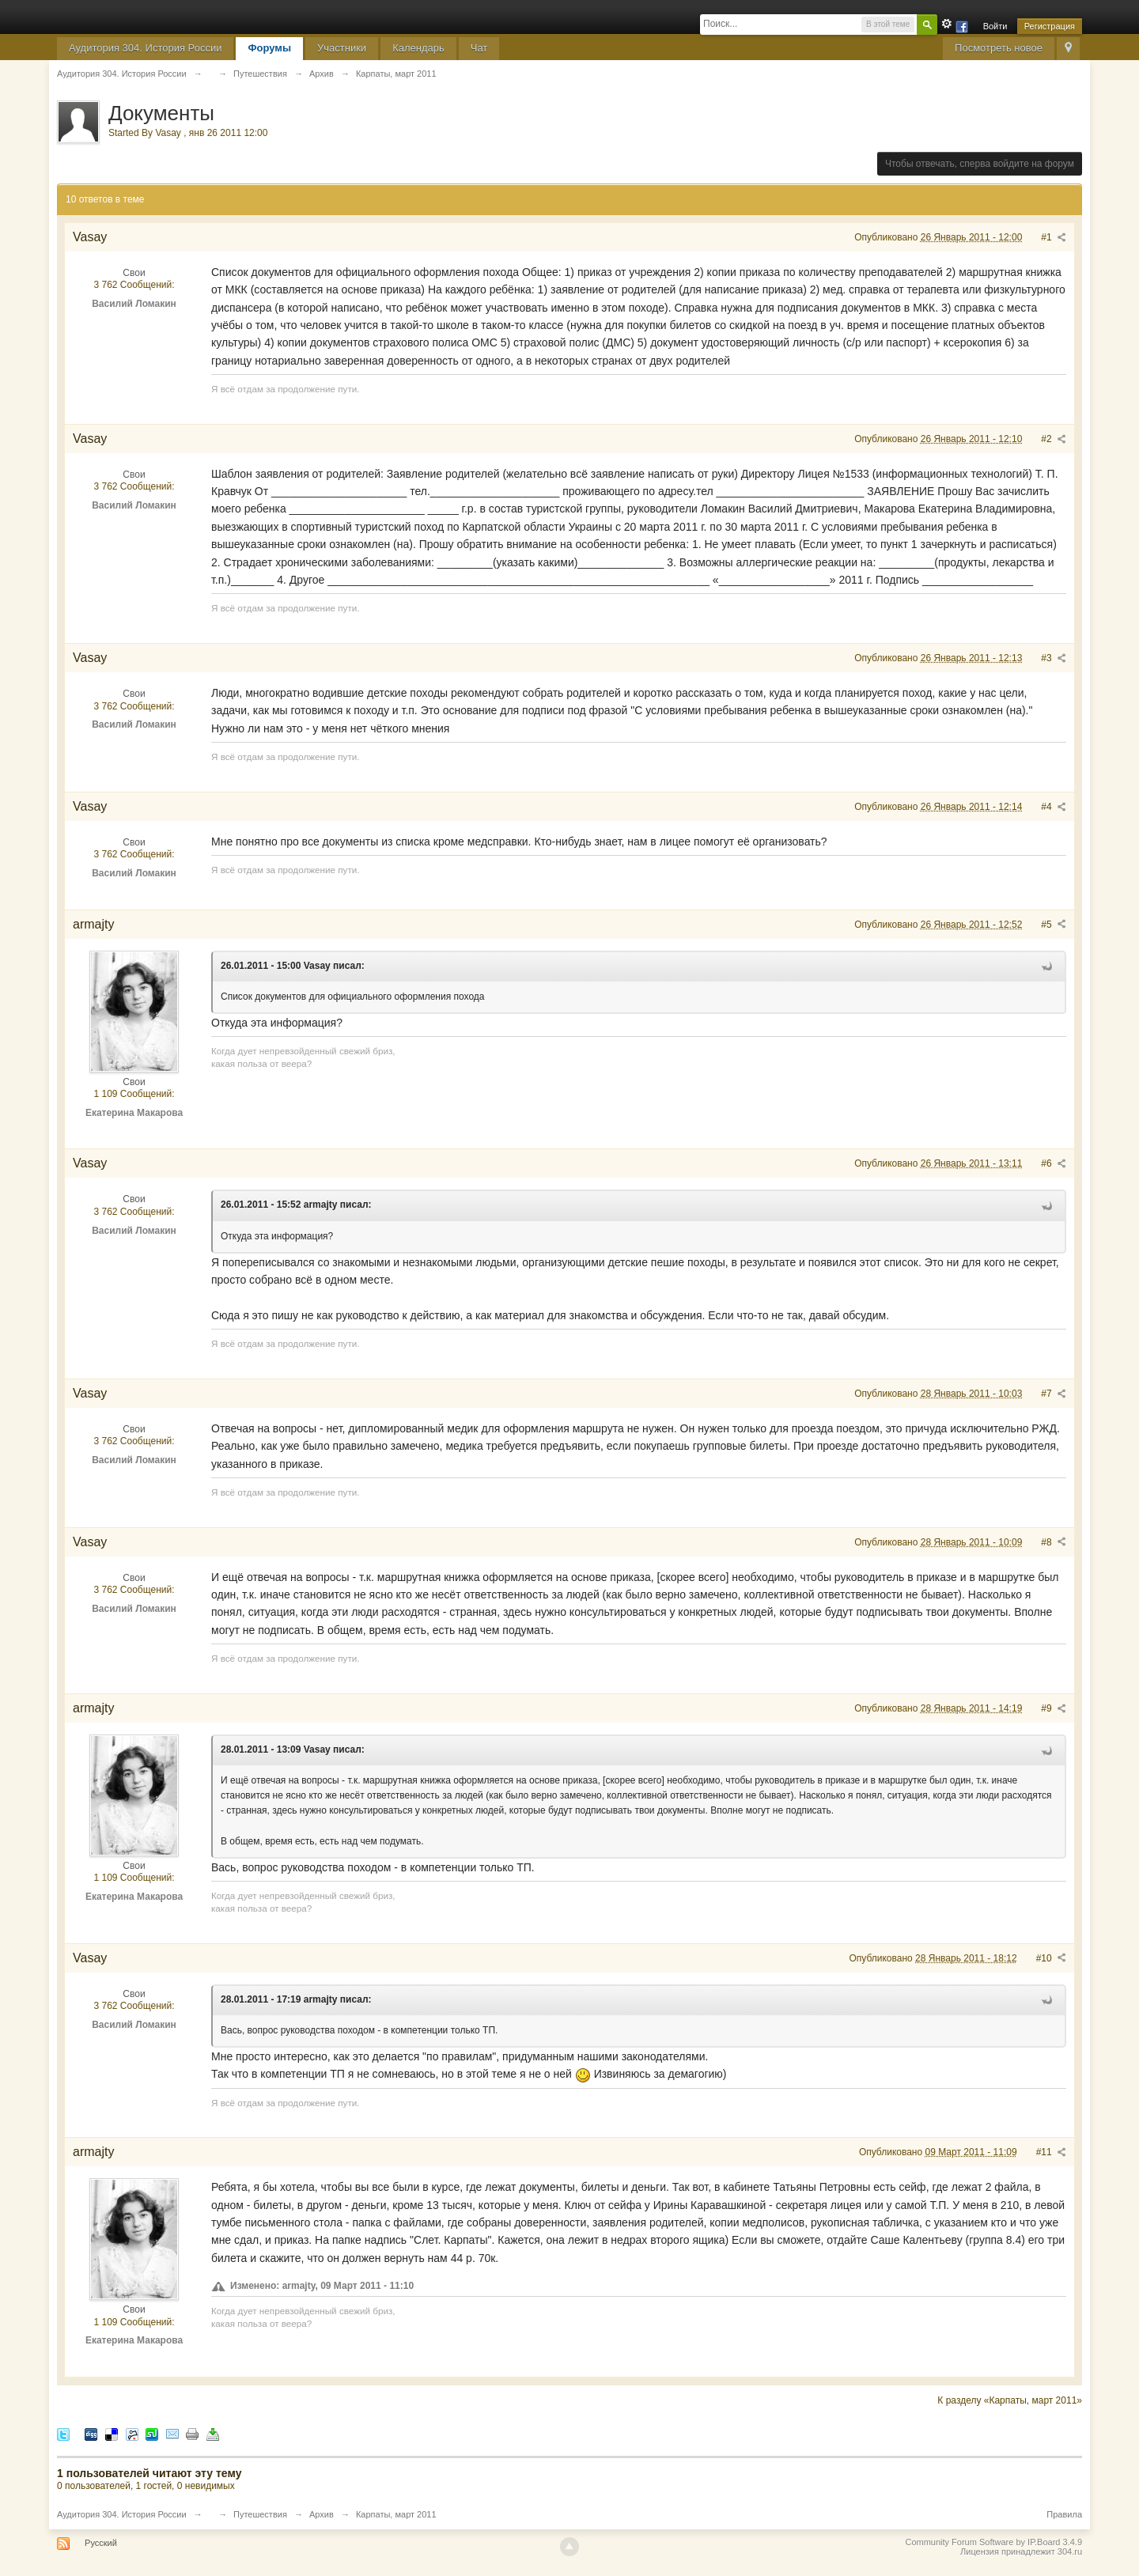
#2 (1053, 438)
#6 (1053, 1163)
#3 (1053, 658)
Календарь (418, 48)
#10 (1051, 1958)
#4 (1053, 806)
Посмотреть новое (999, 48)
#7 (1053, 1393)
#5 (1053, 924)
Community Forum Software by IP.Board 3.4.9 (993, 2542)
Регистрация (1049, 26)
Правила (1064, 2514)
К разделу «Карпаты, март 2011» (1009, 2400)
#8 (1053, 1542)
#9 (1053, 1708)
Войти (995, 26)
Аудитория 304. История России (145, 48)
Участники (341, 48)
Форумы (269, 48)
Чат (479, 48)
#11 (1051, 2152)
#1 (1053, 237)
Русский (101, 2543)
